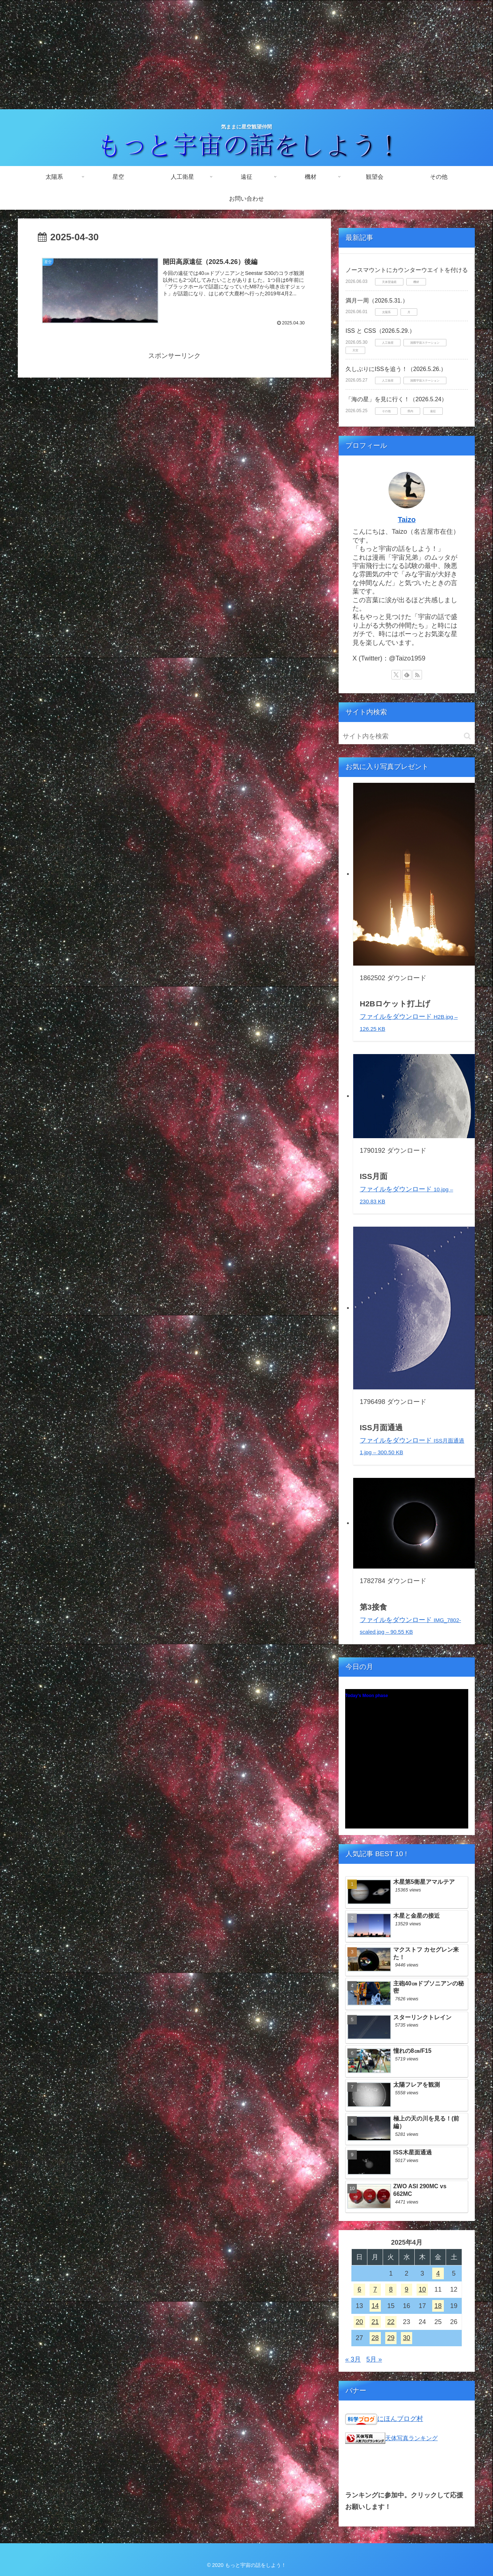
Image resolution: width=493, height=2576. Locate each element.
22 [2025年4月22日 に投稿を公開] (390, 2321)
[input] (407, 736)
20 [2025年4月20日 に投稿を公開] (359, 2321)
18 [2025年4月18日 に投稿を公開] (438, 2305)
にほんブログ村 (400, 2418)
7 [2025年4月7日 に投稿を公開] (375, 2289)
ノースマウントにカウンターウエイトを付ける (407, 270)
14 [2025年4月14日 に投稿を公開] (375, 2305)
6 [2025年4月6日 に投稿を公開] (359, 2289)
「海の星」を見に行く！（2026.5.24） (396, 399)
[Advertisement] (246, 55)
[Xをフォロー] (396, 674)
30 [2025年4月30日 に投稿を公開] (406, 2338)
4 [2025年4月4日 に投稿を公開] (438, 2273)
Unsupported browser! (406, 1763)
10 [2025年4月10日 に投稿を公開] (422, 2289)
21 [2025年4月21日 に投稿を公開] (375, 2321)
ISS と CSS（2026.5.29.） (380, 331)
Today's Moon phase (366, 1695)
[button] (467, 736)
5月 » (374, 2359)
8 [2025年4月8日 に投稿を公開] (391, 2289)
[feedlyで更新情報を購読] (406, 674)
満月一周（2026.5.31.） (377, 300)
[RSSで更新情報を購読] (417, 674)
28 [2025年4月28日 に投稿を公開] (375, 2338)
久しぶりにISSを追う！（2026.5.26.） (396, 369)
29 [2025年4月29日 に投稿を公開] (390, 2338)
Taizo (406, 520)
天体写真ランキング (411, 2438)
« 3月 (353, 2359)
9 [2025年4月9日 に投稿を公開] (407, 2289)
